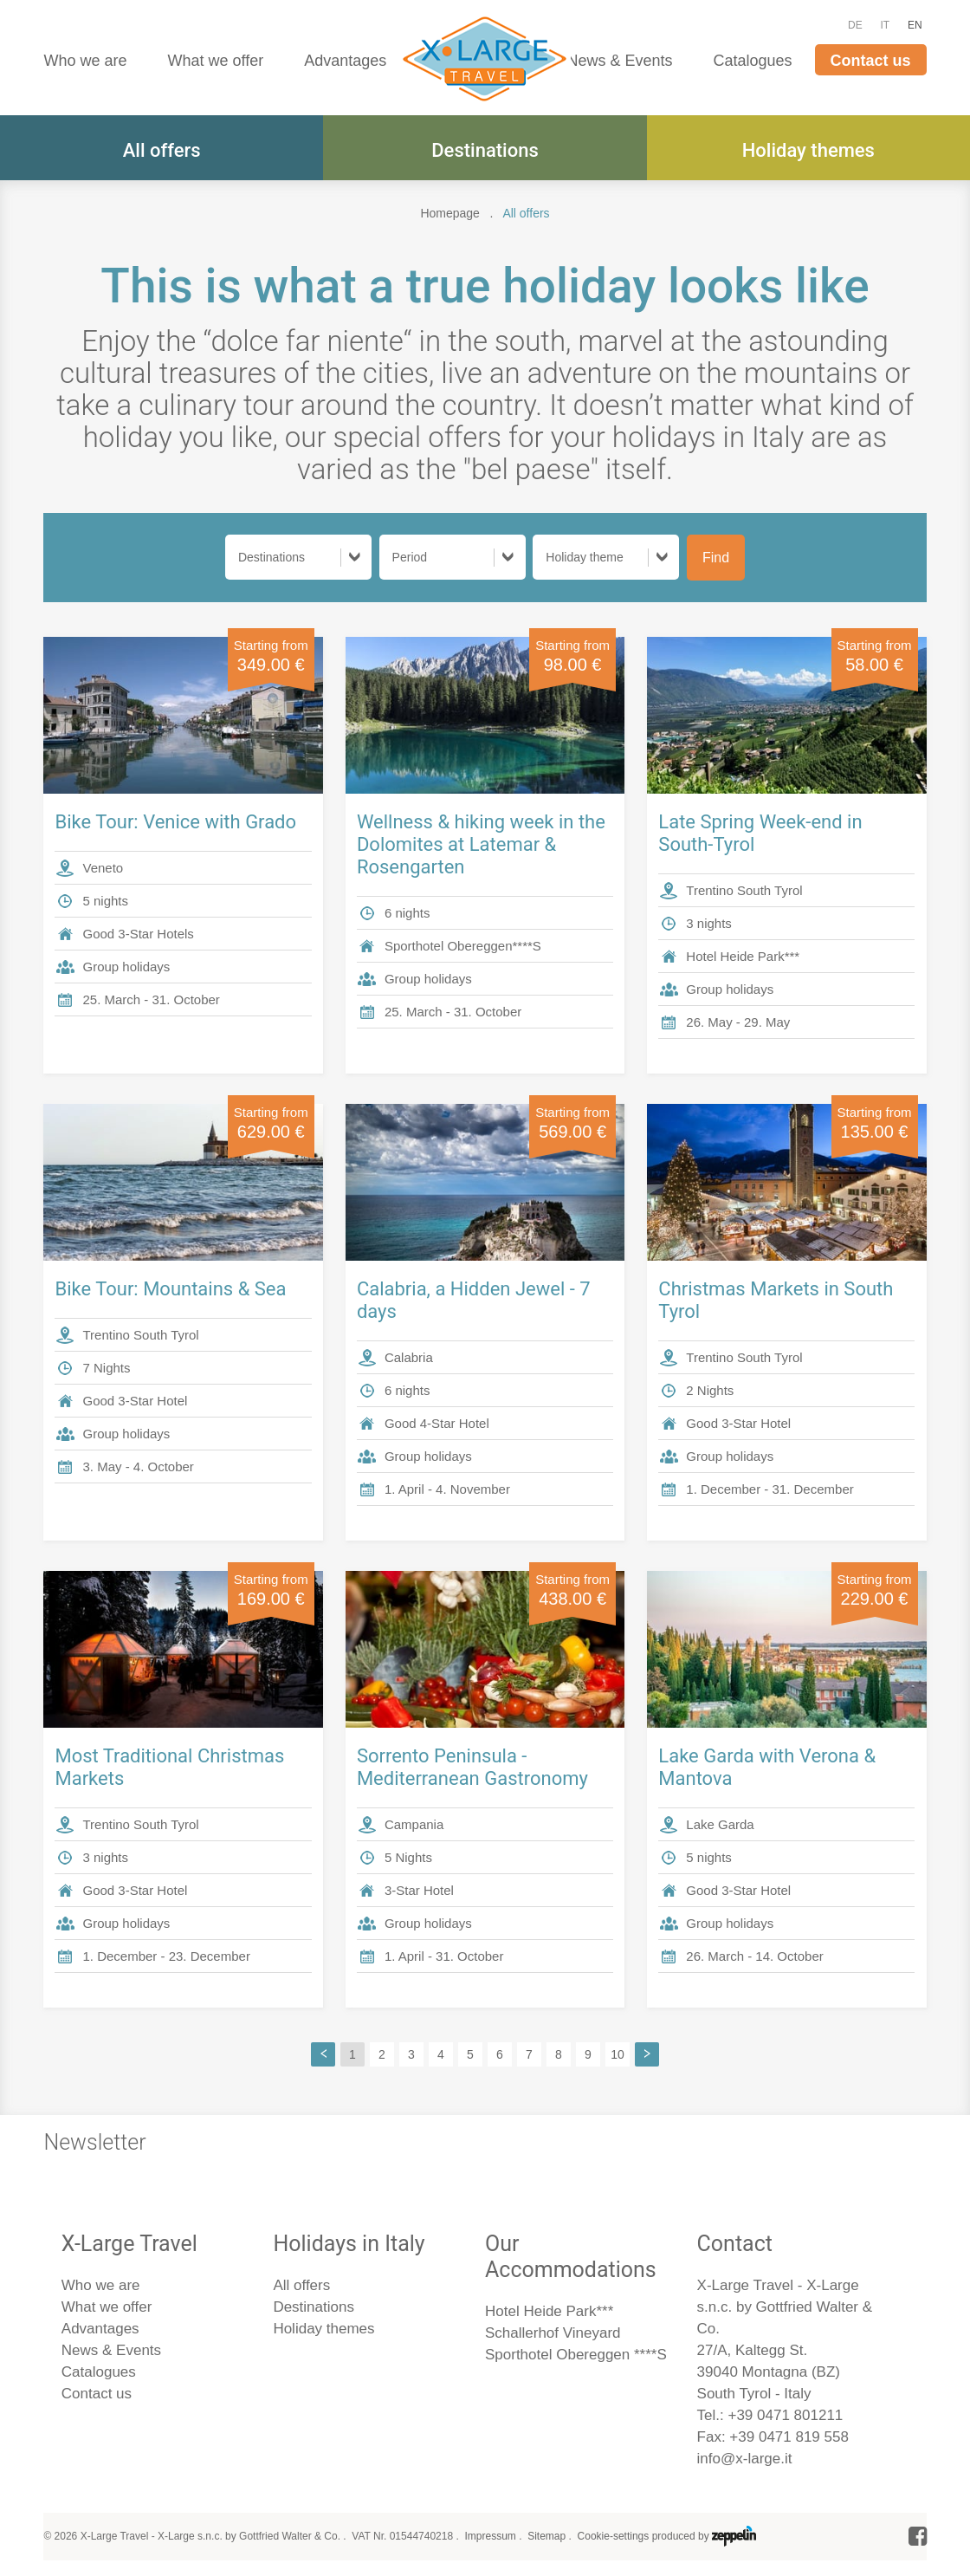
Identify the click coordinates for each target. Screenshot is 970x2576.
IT (885, 25)
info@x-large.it (744, 2458)
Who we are (84, 60)
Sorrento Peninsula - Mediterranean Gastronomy (472, 1767)
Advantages (345, 60)
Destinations (485, 150)
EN (915, 25)
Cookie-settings (614, 2536)
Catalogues (753, 60)
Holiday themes (808, 150)
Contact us (871, 60)
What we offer (215, 60)
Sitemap (546, 2536)
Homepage (450, 213)
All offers (162, 150)
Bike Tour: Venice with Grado (175, 822)
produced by (704, 2536)
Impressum (489, 2536)
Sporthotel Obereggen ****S (576, 2354)
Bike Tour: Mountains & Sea (170, 1289)
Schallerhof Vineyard (553, 2333)
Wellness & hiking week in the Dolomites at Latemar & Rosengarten (481, 844)
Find (715, 557)
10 (617, 2054)
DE (855, 25)
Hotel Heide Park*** (549, 2311)
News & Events (619, 60)
